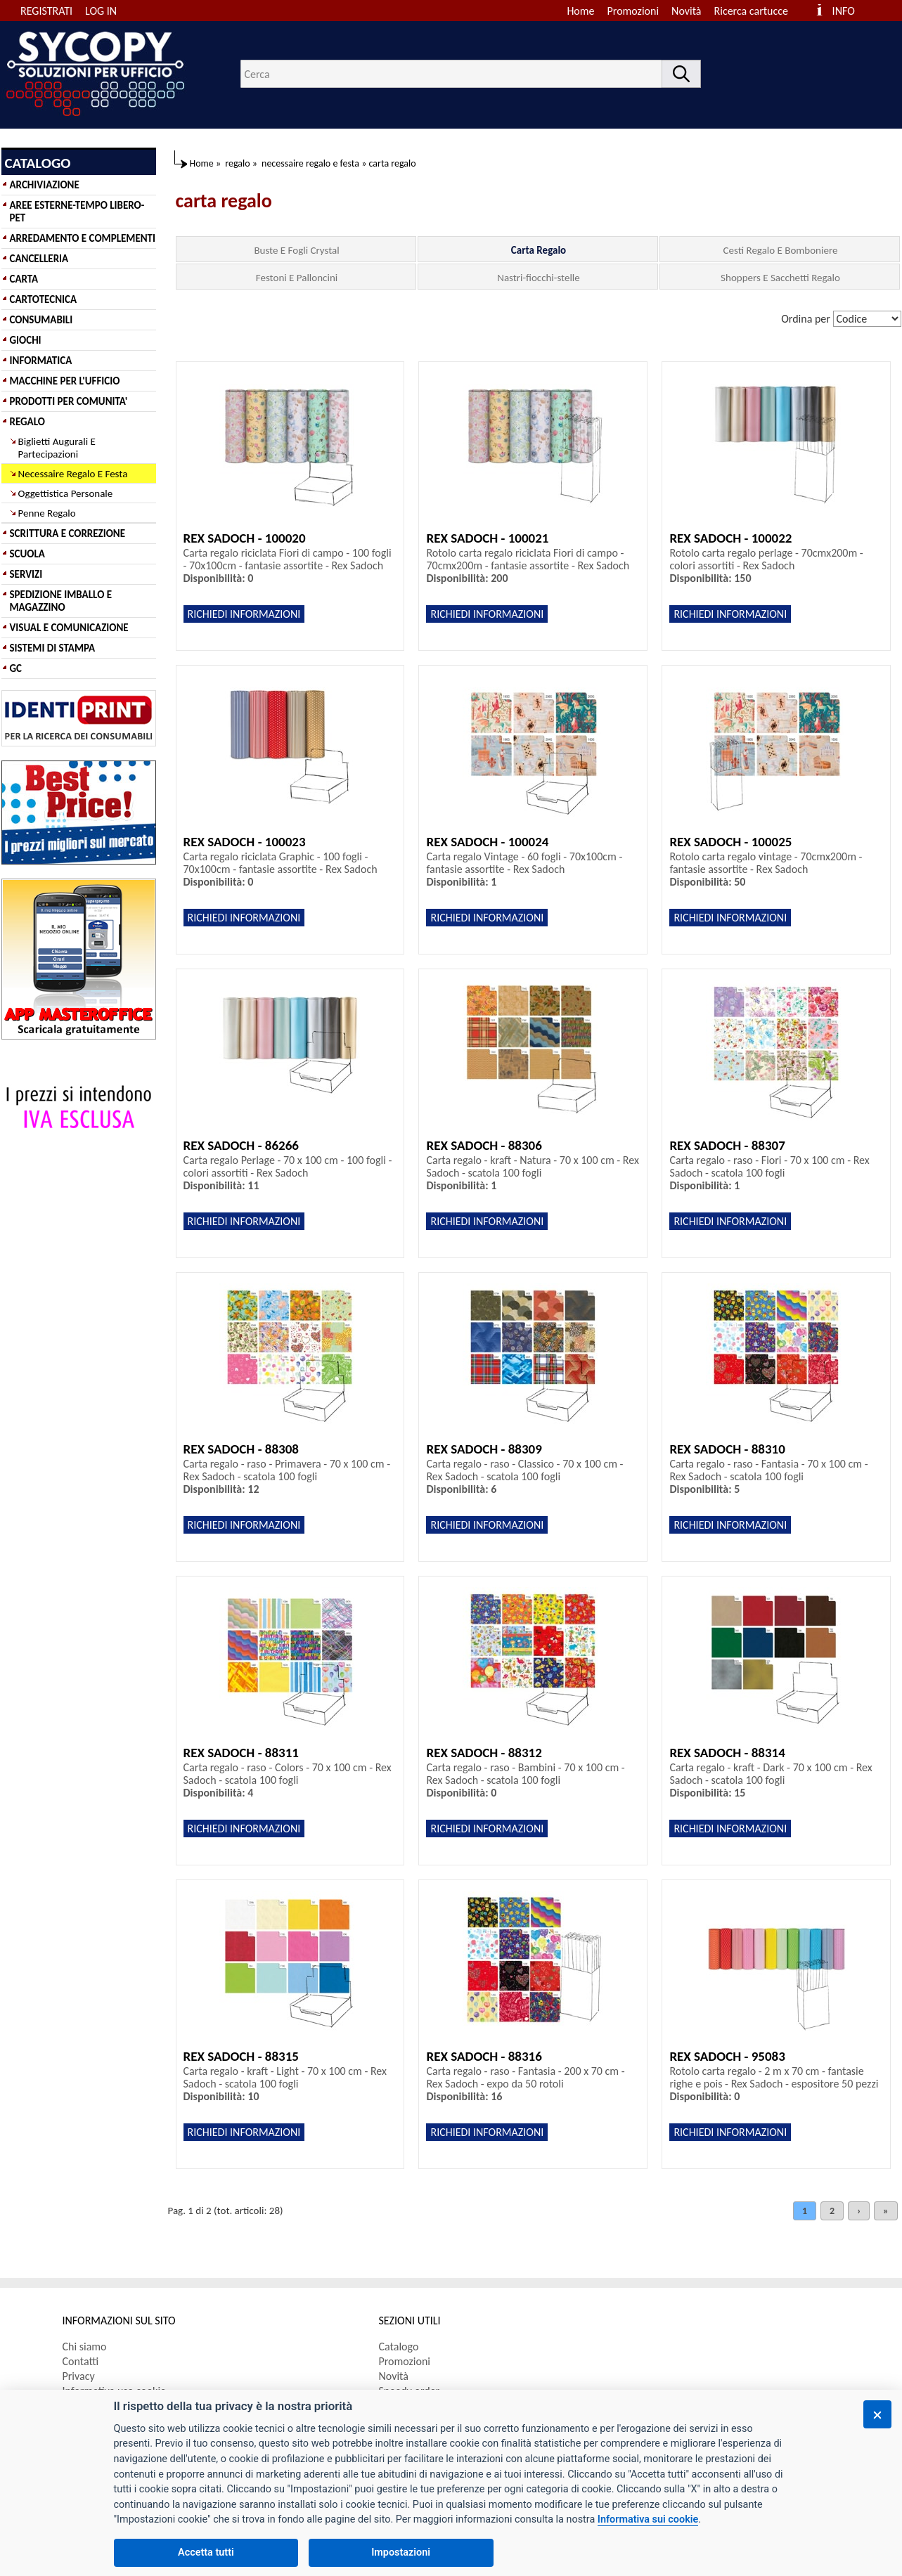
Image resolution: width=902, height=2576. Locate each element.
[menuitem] (757, 11)
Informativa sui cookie (648, 2519)
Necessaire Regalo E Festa (73, 473)
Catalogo (399, 2346)
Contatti (81, 2361)
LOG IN (101, 11)
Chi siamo (85, 2346)
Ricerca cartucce (751, 11)
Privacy (79, 2376)
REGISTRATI (46, 11)
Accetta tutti (206, 2552)
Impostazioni (400, 2552)
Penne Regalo (47, 513)
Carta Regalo (538, 250)
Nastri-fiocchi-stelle (538, 277)
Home (580, 11)
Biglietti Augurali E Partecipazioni (57, 447)
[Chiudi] (877, 2414)
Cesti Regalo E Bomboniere (780, 250)
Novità (686, 11)
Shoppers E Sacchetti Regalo (780, 277)
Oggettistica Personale (65, 493)
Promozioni (633, 11)
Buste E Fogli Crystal (296, 250)
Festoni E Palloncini (296, 277)
